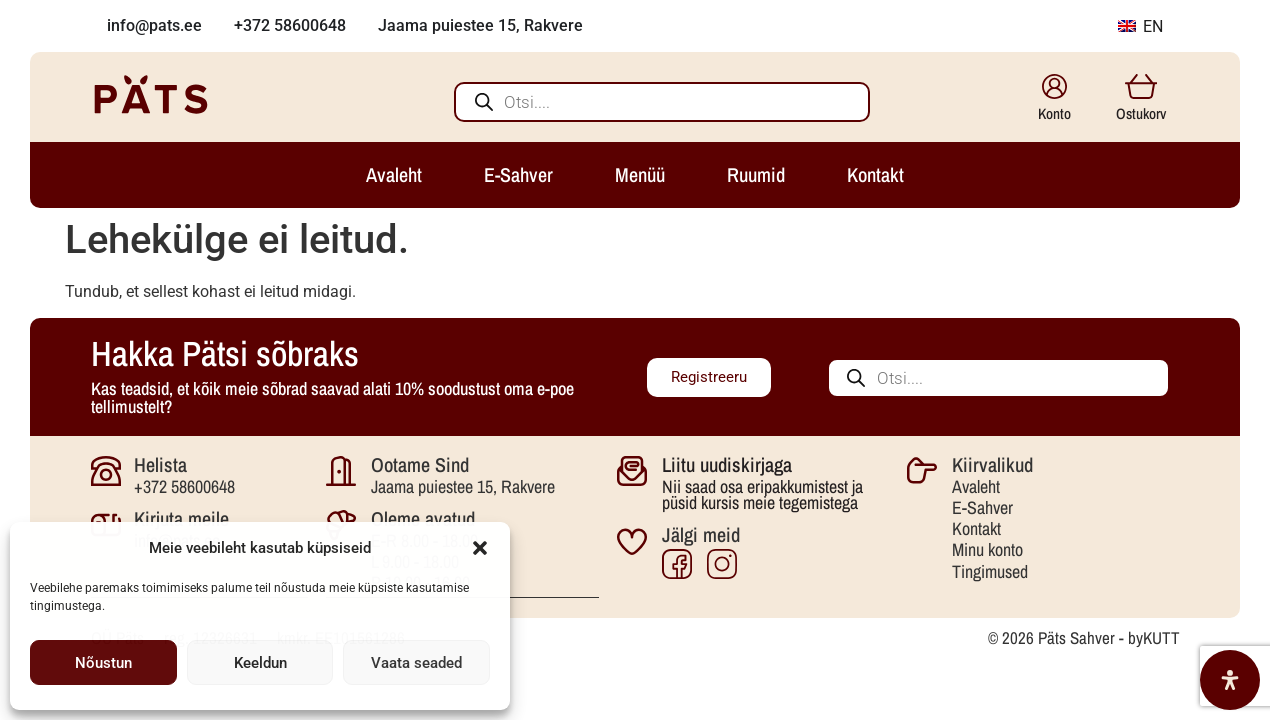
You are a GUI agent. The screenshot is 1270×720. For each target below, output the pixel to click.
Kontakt (976, 528)
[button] (480, 548)
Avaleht (976, 486)
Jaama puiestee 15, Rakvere (463, 486)
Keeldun (260, 663)
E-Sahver (982, 507)
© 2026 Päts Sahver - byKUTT (1084, 636)
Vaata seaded (416, 663)
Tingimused (990, 571)
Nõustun (103, 663)
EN (1140, 26)
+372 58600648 (184, 486)
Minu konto (987, 549)
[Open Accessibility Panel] (1230, 680)
